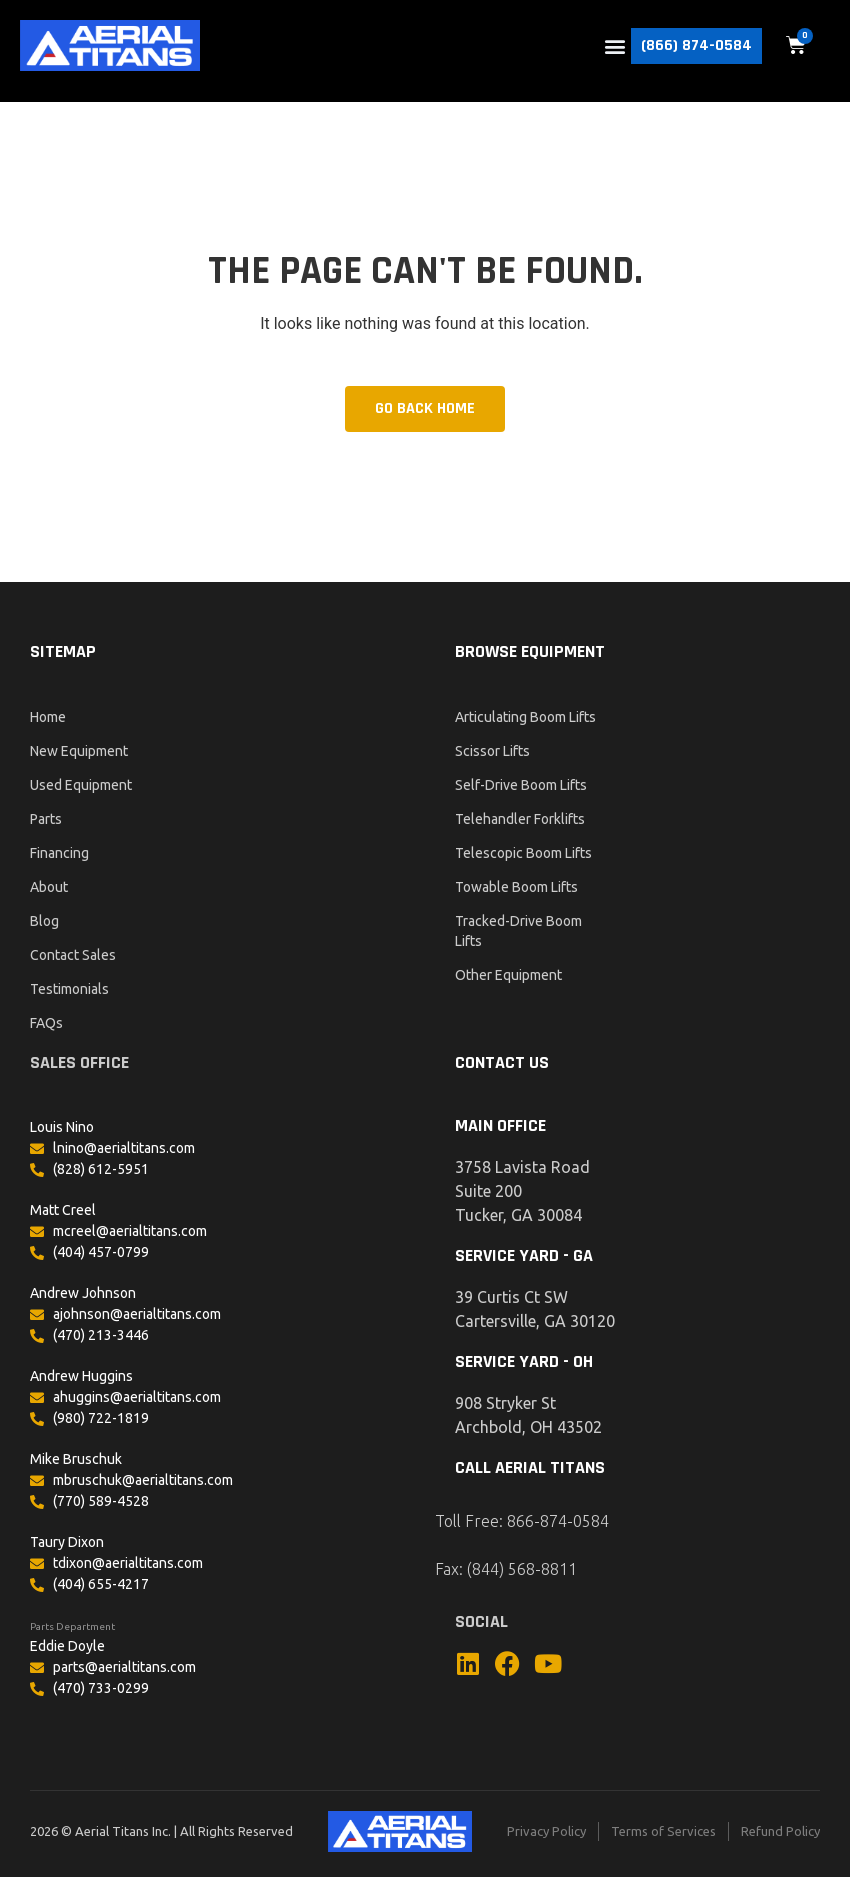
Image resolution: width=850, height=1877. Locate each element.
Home (48, 717)
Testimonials (69, 989)
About (49, 887)
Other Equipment (508, 975)
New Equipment (79, 751)
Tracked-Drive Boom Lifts (518, 931)
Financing (59, 853)
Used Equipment (81, 785)
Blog (44, 921)
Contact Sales (73, 955)
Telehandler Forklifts (520, 819)
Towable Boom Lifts (516, 887)
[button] (614, 45)
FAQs (46, 1023)
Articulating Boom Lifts (525, 717)
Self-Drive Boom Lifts (521, 785)
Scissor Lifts (492, 751)
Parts (46, 819)
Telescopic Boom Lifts (523, 853)
